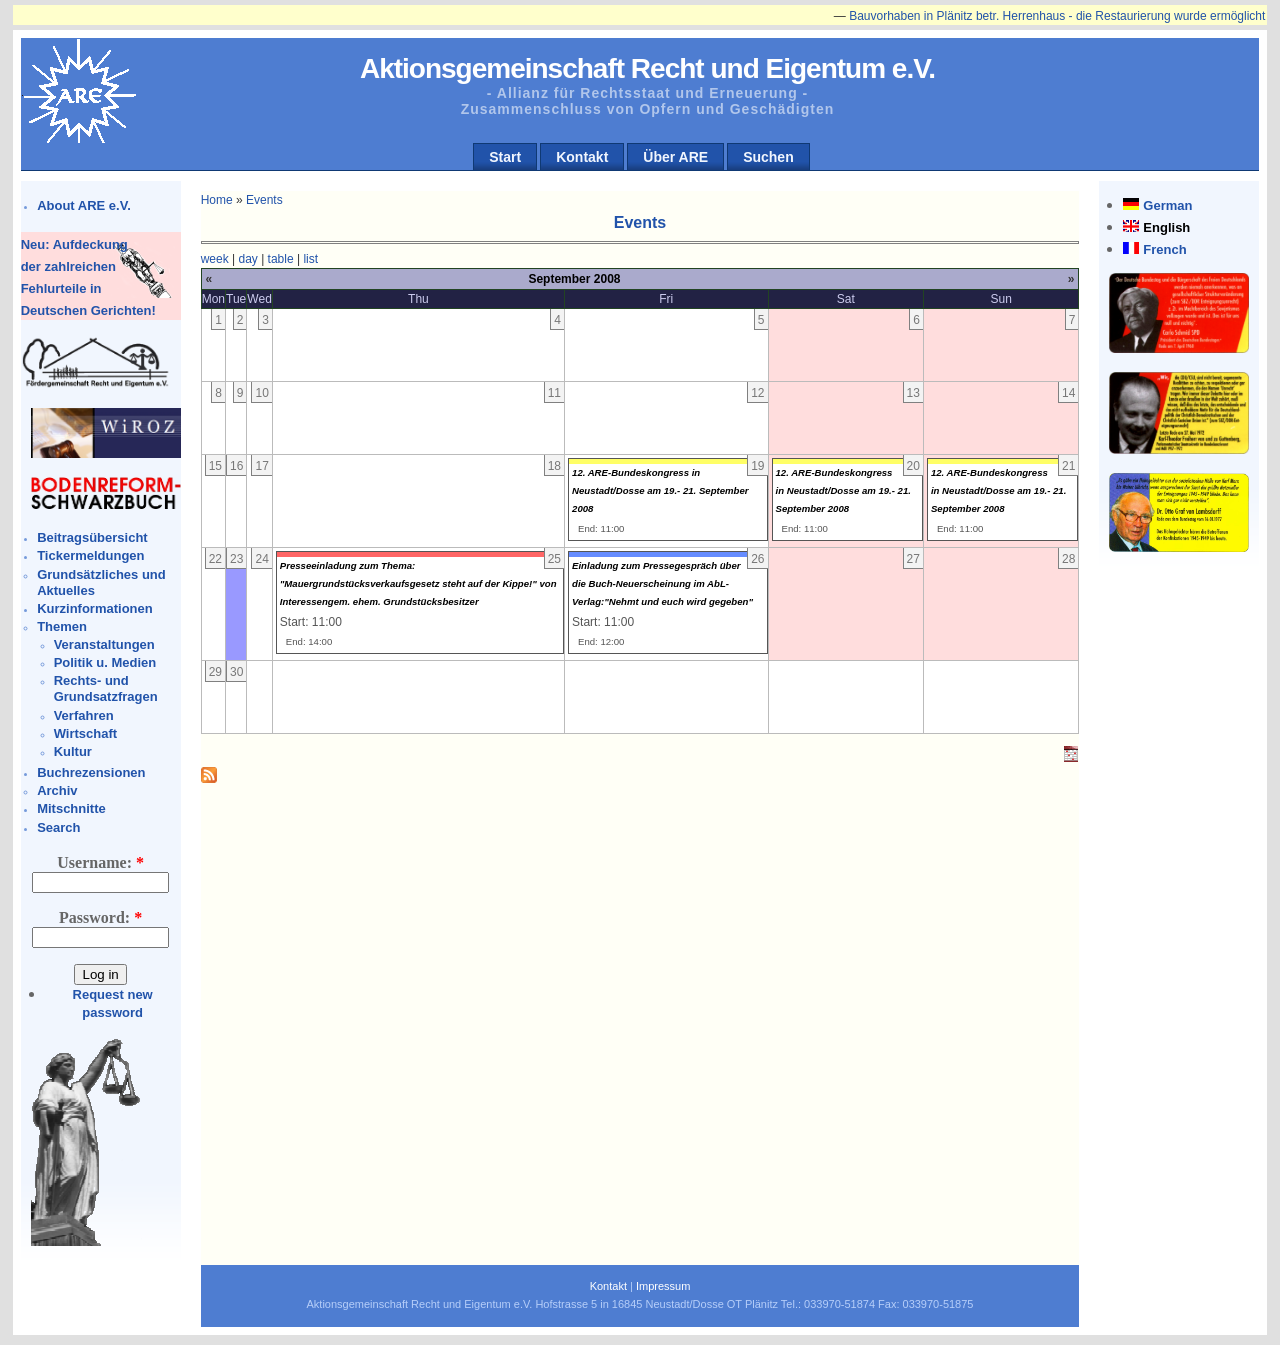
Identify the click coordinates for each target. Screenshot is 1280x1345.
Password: (100, 917)
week (215, 259)
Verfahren (84, 715)
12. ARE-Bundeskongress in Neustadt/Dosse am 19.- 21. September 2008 (660, 490)
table (281, 259)
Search (58, 827)
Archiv (57, 790)
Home (217, 200)
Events (264, 200)
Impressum (663, 1286)
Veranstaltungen (104, 644)
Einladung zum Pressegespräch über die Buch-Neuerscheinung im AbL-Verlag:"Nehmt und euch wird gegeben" (662, 583)
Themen (62, 626)
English (1166, 227)
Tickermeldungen (90, 555)
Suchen (768, 157)
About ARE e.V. (84, 205)
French (1164, 249)
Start (505, 157)
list (310, 259)
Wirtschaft (85, 733)
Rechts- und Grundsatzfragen (106, 688)
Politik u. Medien (105, 662)
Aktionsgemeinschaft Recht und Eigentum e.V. (647, 68)
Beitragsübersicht (92, 537)
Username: (100, 862)
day (247, 259)
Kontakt (582, 157)
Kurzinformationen (95, 608)
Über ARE (675, 157)
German (1167, 205)
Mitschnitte (71, 808)
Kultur (73, 751)
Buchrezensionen (91, 772)
